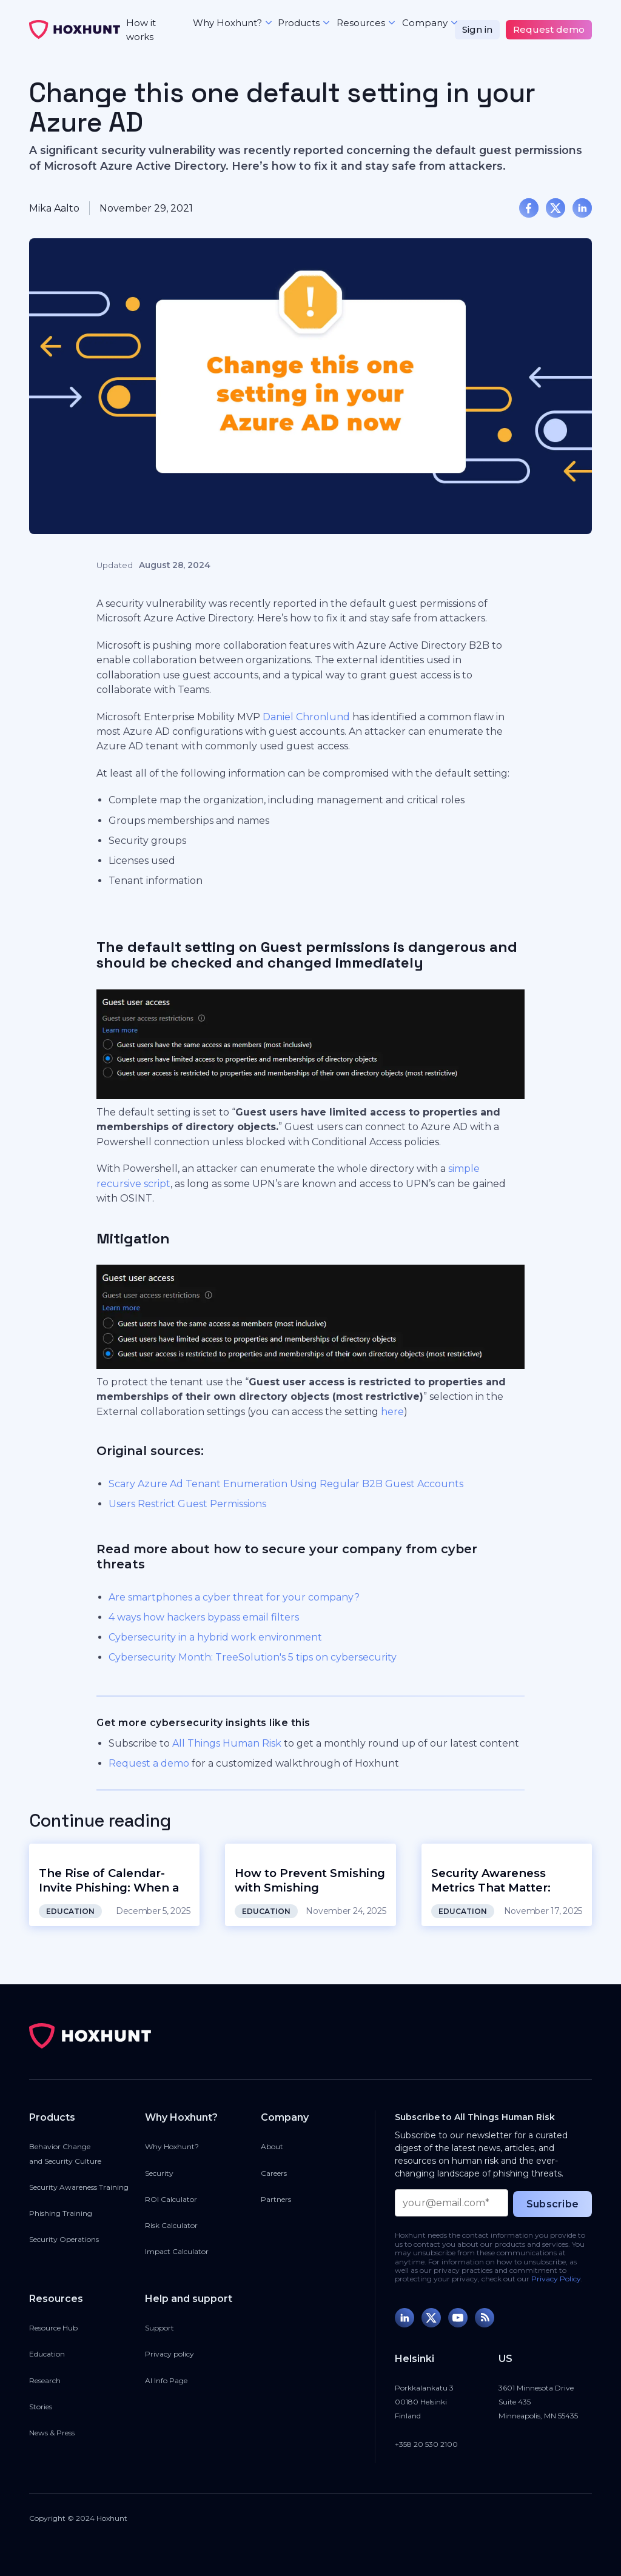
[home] (74, 29)
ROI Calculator (171, 2199)
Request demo (549, 29)
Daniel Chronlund (306, 717)
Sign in (477, 29)
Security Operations (64, 2239)
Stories (40, 2406)
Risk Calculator (171, 2225)
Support (159, 2327)
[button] (225, 23)
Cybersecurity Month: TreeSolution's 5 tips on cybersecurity (253, 1657)
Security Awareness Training (79, 2187)
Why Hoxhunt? (172, 2146)
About (272, 2146)
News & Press (52, 2432)
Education (47, 2353)
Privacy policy (169, 2353)
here (392, 1411)
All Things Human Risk (226, 1743)
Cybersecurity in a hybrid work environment (215, 1637)
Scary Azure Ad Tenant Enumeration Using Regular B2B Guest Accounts (286, 1484)
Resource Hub (53, 2327)
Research (45, 2380)
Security (159, 2173)
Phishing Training (60, 2213)
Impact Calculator (177, 2251)
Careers (274, 2173)
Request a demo (149, 1763)
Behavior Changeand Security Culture (65, 2153)
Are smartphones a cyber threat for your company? (234, 1597)
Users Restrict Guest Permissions (187, 1504)
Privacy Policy (556, 2278)
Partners (276, 2199)
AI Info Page (166, 2380)
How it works (141, 29)
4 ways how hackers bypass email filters (204, 1617)
